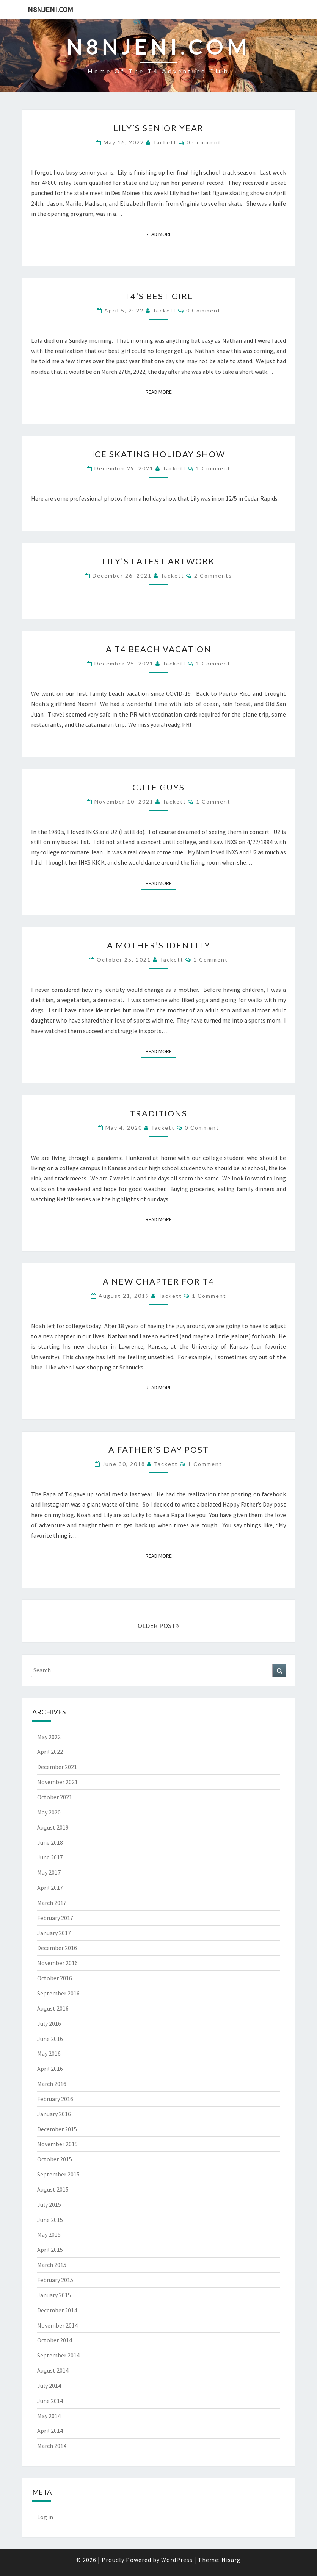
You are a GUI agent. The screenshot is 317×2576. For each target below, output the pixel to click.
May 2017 (49, 1872)
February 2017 (55, 1918)
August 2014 (53, 2370)
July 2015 (49, 2204)
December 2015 (57, 2129)
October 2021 (54, 1797)
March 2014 (51, 2446)
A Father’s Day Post (158, 1449)
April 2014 (50, 2430)
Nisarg (231, 2560)
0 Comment (204, 142)
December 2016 (57, 1948)
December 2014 (57, 2310)
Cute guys (158, 787)
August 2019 (53, 1827)
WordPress (177, 2560)
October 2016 (54, 1978)
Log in (45, 2517)
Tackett (165, 142)
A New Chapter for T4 (158, 1281)
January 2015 (54, 2295)
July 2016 (49, 2023)
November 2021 (57, 1782)
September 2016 (58, 1993)
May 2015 (49, 2234)
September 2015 (58, 2174)
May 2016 (49, 2053)
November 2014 (57, 2325)
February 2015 (55, 2280)
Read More (161, 233)
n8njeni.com (50, 9)
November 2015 (57, 2144)
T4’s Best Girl (158, 296)
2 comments (213, 575)
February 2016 (55, 2099)
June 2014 (50, 2400)
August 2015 (53, 2189)
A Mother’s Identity (158, 945)
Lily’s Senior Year (158, 128)
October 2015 (54, 2159)
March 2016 (51, 2083)
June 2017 (50, 1857)
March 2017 (51, 1902)
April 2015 (50, 2249)
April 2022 (50, 1751)
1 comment (213, 468)
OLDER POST (158, 1625)
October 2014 (54, 2340)
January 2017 (54, 1933)
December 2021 (57, 1766)
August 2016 (53, 2008)
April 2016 (50, 2068)
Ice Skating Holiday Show (158, 454)
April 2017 (50, 1887)
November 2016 (57, 1963)
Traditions (158, 1113)
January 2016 (54, 2114)
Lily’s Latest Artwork (158, 561)
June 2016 (50, 2038)
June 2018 (50, 1842)
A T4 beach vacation (158, 649)
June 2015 (50, 2219)
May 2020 (49, 1812)
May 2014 (49, 2416)
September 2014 (58, 2355)
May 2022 (49, 1737)
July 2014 (49, 2385)
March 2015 (51, 2264)
